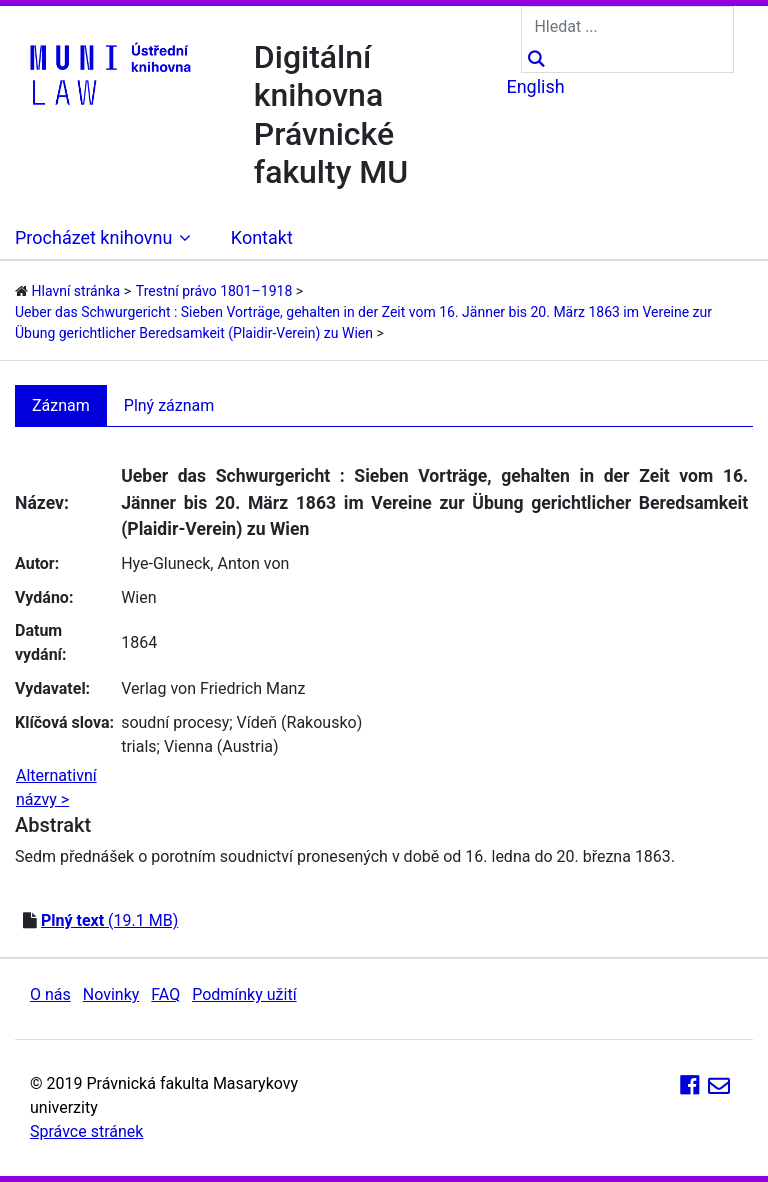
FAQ (165, 994)
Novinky (111, 994)
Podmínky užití (244, 994)
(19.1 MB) (109, 920)
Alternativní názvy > (56, 787)
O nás (50, 994)
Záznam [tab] (61, 405)
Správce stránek (86, 1131)
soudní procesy (175, 722)
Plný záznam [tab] (169, 405)
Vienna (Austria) (221, 746)
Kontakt (262, 237)
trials (138, 746)
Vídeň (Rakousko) (300, 722)
